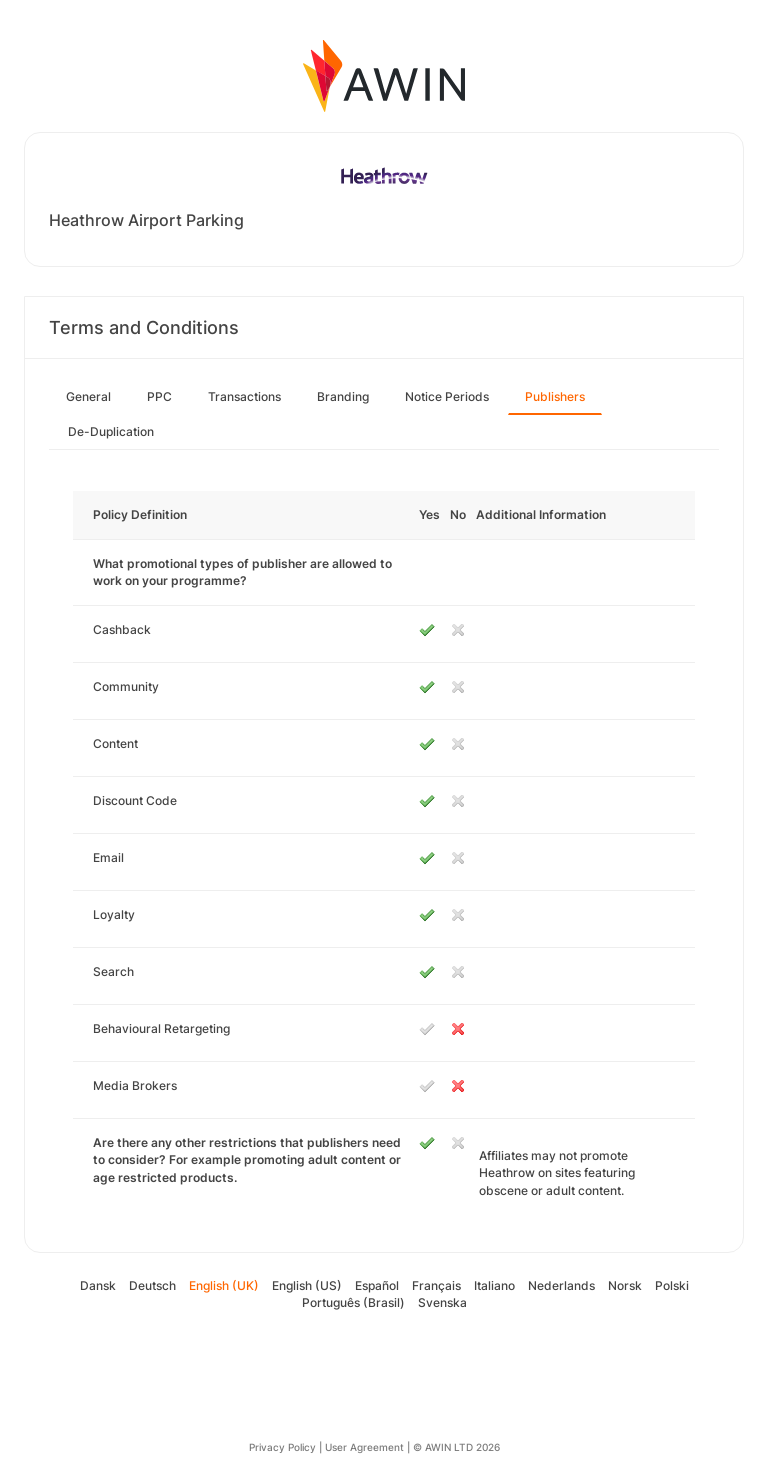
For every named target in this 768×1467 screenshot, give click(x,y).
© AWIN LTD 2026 (456, 1447)
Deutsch (152, 1285)
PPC (159, 396)
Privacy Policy (282, 1447)
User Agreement (364, 1447)
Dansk (98, 1285)
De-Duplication (111, 431)
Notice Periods (447, 396)
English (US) (307, 1285)
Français (436, 1285)
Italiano (494, 1285)
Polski (672, 1285)
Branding (343, 396)
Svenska (442, 1302)
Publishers (555, 396)
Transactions (244, 396)
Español (377, 1285)
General (88, 396)
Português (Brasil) (353, 1302)
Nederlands (561, 1285)
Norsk (625, 1285)
